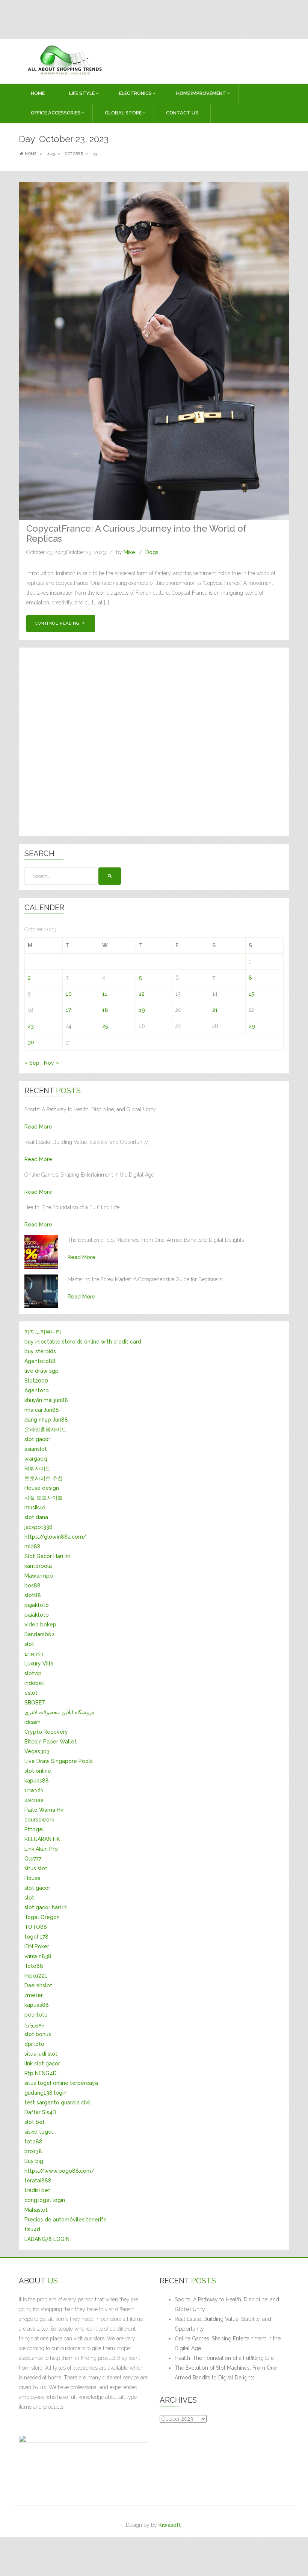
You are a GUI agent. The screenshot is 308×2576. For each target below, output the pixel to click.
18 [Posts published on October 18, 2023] (105, 1010)
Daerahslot (38, 1985)
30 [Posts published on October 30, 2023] (31, 1042)
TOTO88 (35, 1927)
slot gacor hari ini (46, 1907)
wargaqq (35, 1459)
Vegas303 (37, 1751)
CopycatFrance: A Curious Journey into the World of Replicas (136, 533)
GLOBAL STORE (123, 113)
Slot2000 (36, 1381)
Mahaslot (36, 2210)
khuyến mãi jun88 (46, 1400)
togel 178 (36, 1937)
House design (41, 1488)
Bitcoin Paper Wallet (50, 1742)
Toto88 (33, 1966)
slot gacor (37, 1439)
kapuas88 (36, 1781)
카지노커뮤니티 (42, 1332)
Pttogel (34, 1829)
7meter (33, 1995)
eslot (31, 1693)
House (32, 1878)
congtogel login (44, 2200)
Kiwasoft (170, 2525)
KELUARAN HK (42, 1839)
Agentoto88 (40, 1361)
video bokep (40, 1625)
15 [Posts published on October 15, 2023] (251, 994)
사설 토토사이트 (43, 1498)
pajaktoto (36, 1605)
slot (29, 1644)
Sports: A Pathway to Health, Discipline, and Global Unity (227, 2304)
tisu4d (32, 2229)
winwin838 (37, 1956)
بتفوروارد (34, 2024)
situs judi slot (40, 2054)
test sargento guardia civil (57, 2103)
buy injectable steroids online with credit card (82, 1342)
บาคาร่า (33, 1654)
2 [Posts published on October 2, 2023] (29, 978)
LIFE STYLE (82, 93)
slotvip (33, 1673)
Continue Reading (60, 623)
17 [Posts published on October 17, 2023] (68, 1010)
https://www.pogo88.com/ (59, 2171)
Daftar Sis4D (40, 2112)
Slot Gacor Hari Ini (47, 1556)
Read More (38, 1127)
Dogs (152, 552)
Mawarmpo (38, 1576)
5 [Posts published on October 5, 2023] (140, 978)
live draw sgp (41, 1371)
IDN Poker (36, 1946)
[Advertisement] (131, 18)
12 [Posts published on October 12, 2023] (142, 994)
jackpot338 (38, 1527)
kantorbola (38, 1566)
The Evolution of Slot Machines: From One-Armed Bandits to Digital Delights (227, 2373)
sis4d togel (38, 2132)
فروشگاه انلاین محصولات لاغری (59, 1712)
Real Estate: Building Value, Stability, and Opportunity (223, 2324)
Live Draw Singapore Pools (58, 1761)
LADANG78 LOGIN (46, 2239)
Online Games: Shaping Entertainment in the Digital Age (228, 2343)
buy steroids (40, 1351)
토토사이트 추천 (43, 1478)
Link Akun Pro (41, 1849)
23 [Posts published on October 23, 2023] (31, 1026)
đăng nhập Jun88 (46, 1420)
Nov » (51, 1063)
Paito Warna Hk (43, 1810)
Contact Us (182, 113)
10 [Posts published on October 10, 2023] (69, 994)
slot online (37, 1771)
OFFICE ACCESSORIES (55, 113)
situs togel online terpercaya (61, 2083)
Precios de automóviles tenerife (65, 2220)
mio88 (32, 1546)
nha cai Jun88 (41, 1410)
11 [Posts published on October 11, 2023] (104, 994)
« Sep (31, 1063)
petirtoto (36, 2015)
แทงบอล (34, 1800)
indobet (34, 1683)
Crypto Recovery (46, 1732)
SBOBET (34, 1703)
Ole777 (32, 1859)
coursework (39, 1820)
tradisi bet (37, 2190)
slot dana (36, 1517)
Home (38, 93)
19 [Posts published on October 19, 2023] (142, 1010)
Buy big (33, 2161)
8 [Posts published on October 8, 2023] (250, 978)
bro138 (33, 2151)
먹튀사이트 (37, 1468)
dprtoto (34, 2044)
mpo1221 (35, 1976)
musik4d (34, 1507)
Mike (129, 552)
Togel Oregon (42, 1917)
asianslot (35, 1449)
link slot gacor (42, 2063)
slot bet (34, 2122)
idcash (32, 1722)
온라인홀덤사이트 (45, 1429)
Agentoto (36, 1390)
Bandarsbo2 (39, 1634)
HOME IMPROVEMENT (201, 93)
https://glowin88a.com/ (55, 1537)
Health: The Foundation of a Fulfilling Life (224, 2358)
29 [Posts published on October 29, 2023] (252, 1026)
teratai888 (37, 2181)
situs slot (35, 1868)
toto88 (33, 2142)
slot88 (32, 1595)
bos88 (32, 1586)
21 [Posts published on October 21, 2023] (215, 1010)
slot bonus (37, 2034)
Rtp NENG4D (40, 2073)
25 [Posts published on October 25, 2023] (105, 1026)
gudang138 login (45, 2093)
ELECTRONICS (135, 93)
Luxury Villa (38, 1664)
